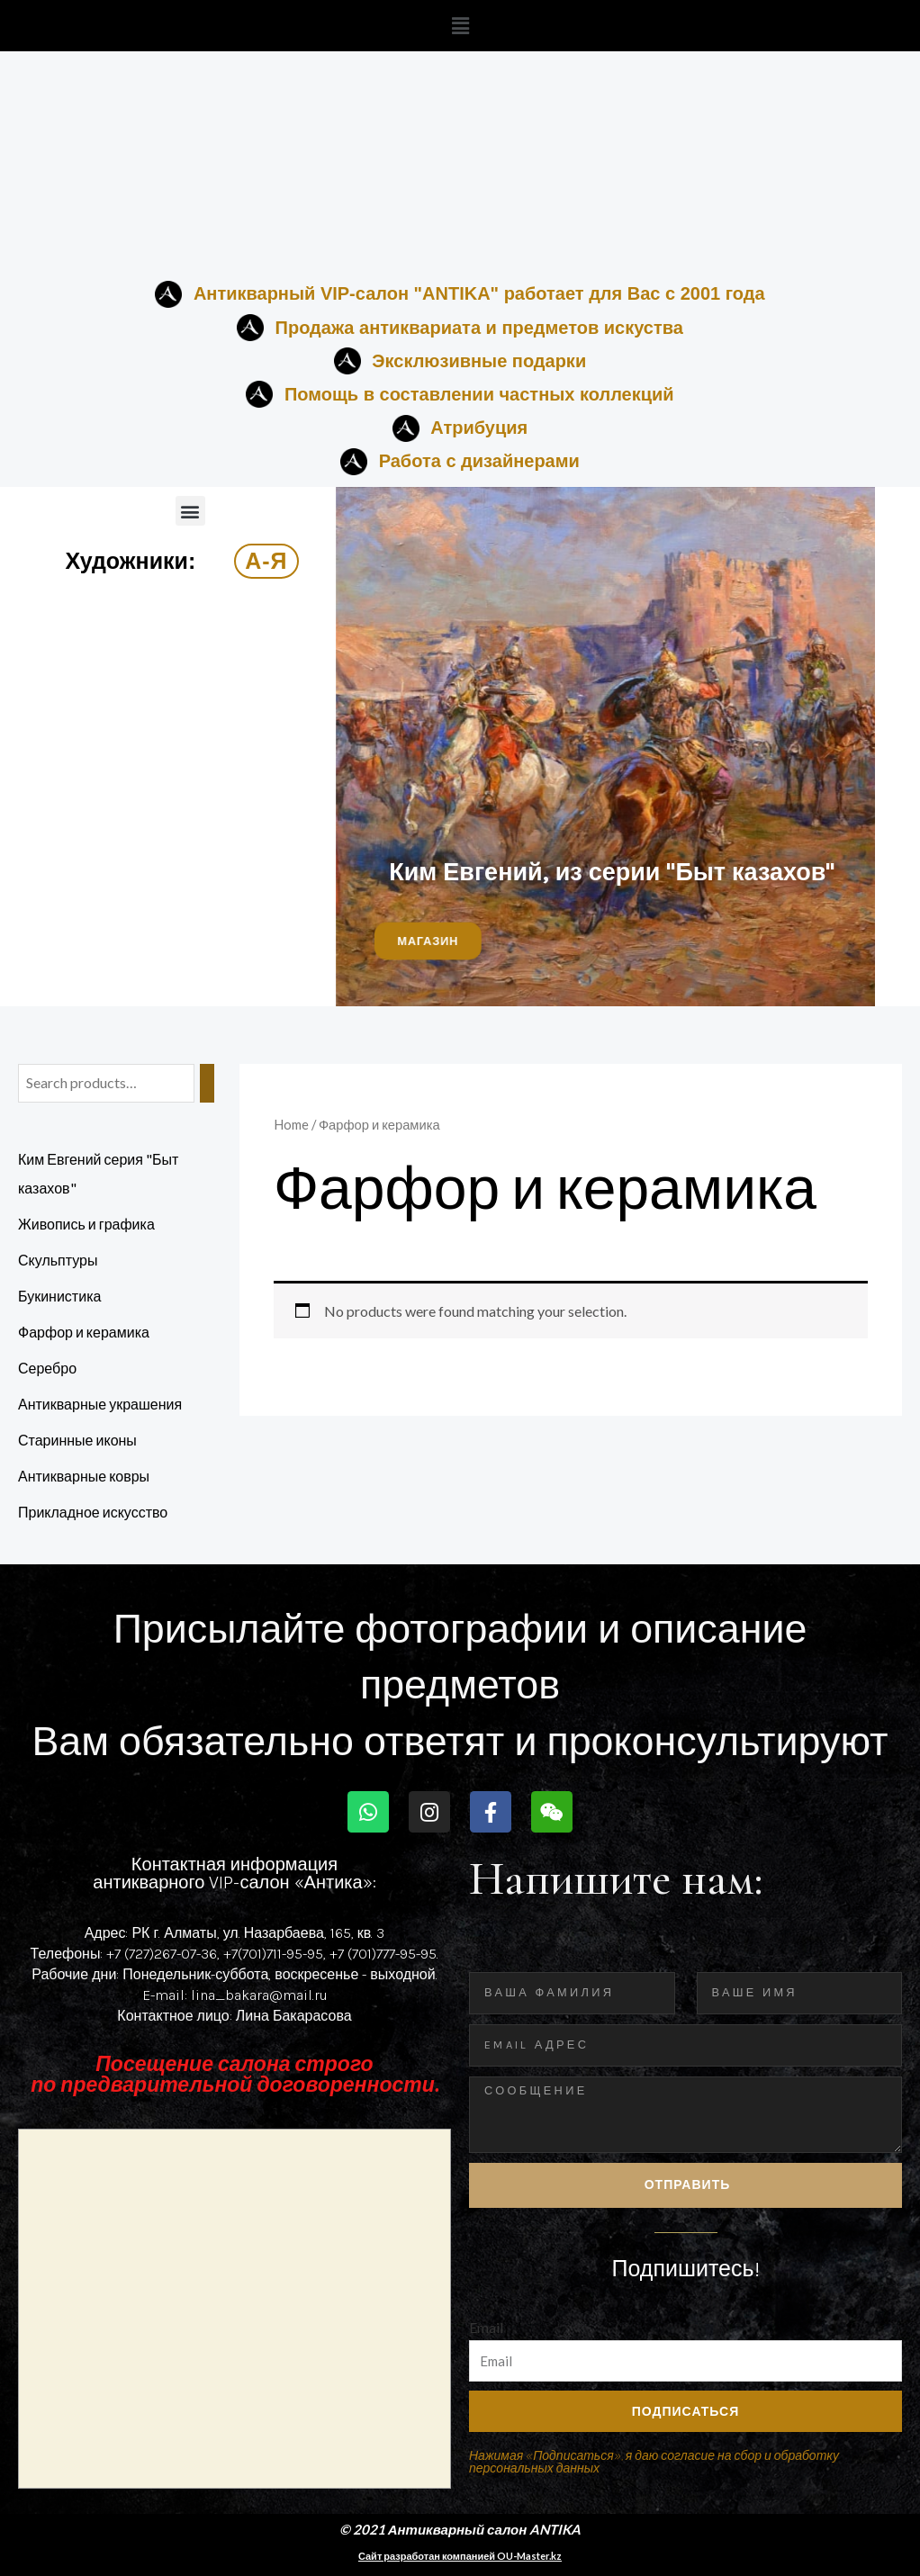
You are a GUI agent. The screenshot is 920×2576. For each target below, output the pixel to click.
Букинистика (59, 1295)
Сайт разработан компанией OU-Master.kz (460, 2556)
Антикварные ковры (83, 1475)
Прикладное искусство (92, 1511)
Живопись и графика (86, 1223)
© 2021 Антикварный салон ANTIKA (460, 2529)
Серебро (47, 1367)
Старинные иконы (77, 1439)
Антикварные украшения (100, 1403)
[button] (460, 25)
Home (291, 1124)
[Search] (207, 1083)
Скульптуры (57, 1259)
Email (486, 2327)
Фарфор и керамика (83, 1331)
